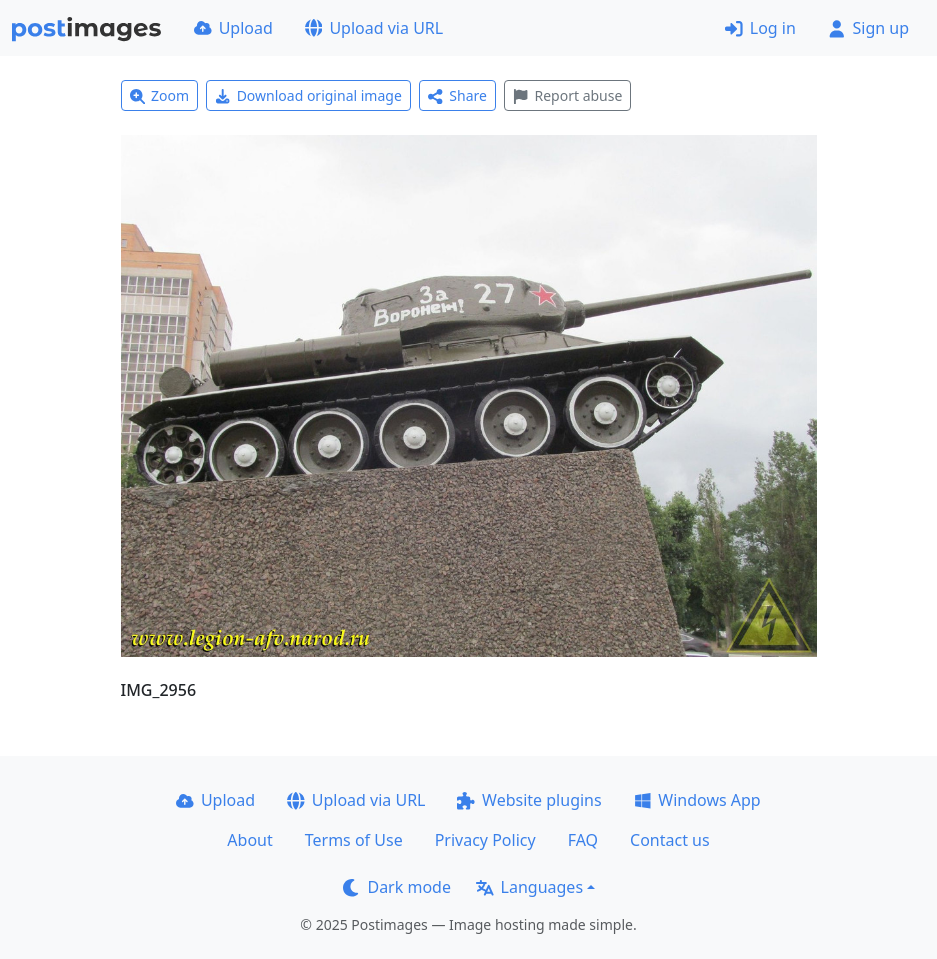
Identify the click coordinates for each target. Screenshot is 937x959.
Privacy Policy (485, 840)
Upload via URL (374, 28)
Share (457, 95)
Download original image (308, 95)
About (249, 840)
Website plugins (529, 800)
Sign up (868, 28)
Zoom (160, 95)
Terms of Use (354, 840)
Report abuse (567, 95)
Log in (760, 28)
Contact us (670, 840)
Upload (233, 28)
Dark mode (397, 887)
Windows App (697, 800)
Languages (529, 887)
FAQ (583, 840)
